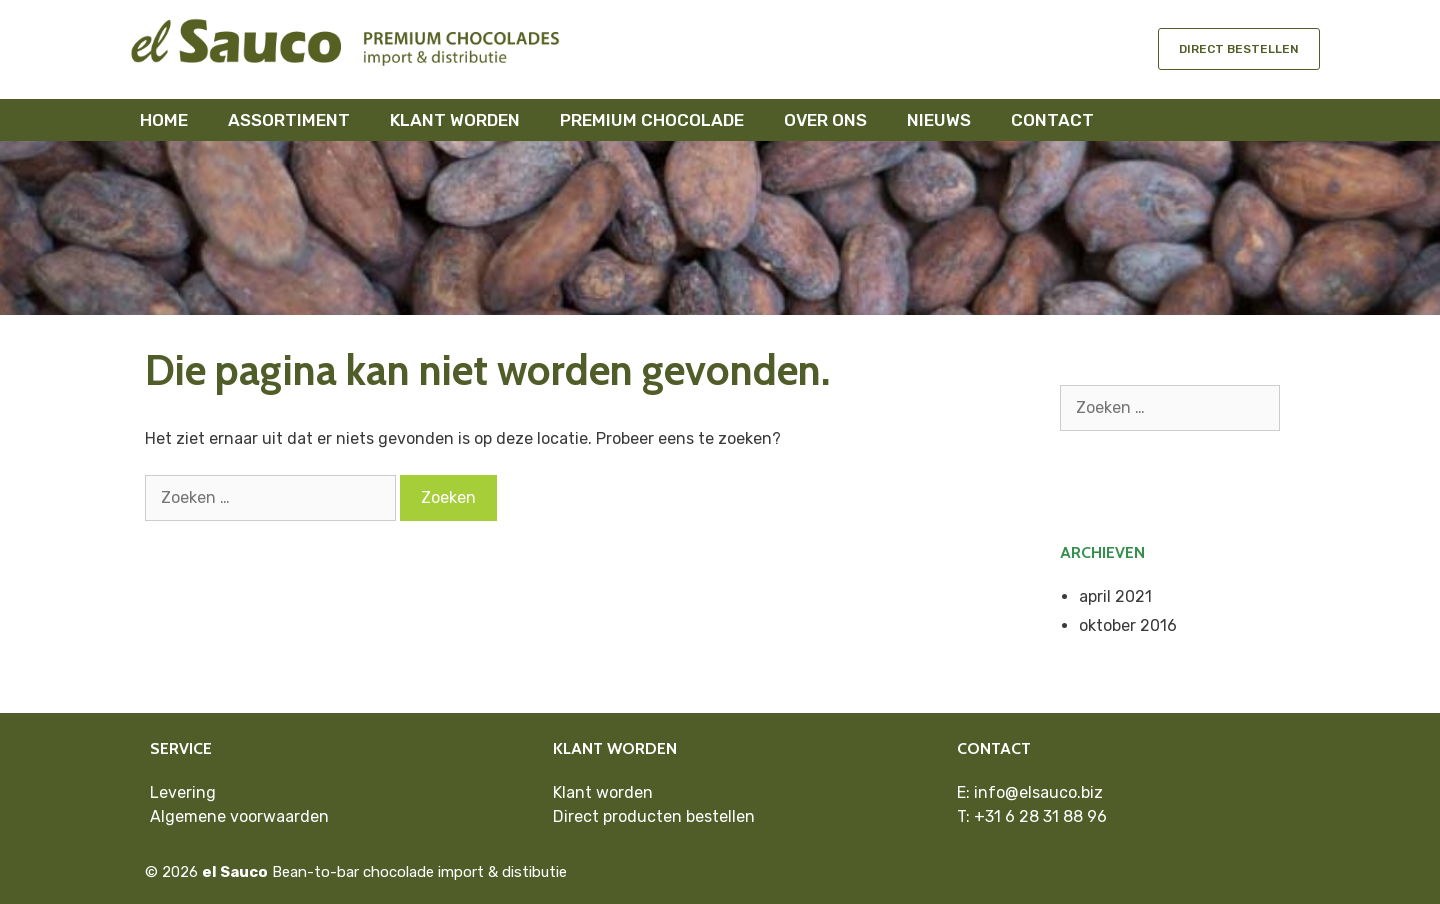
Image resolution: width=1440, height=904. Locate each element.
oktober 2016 (1128, 625)
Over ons (825, 120)
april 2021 (1115, 596)
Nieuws (939, 120)
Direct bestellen (1239, 49)
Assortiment (289, 120)
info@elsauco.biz (1038, 792)
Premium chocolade (652, 120)
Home (164, 120)
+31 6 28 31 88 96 (1040, 816)
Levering (183, 792)
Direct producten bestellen (654, 816)
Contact (1052, 120)
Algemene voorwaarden (239, 816)
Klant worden (455, 120)
